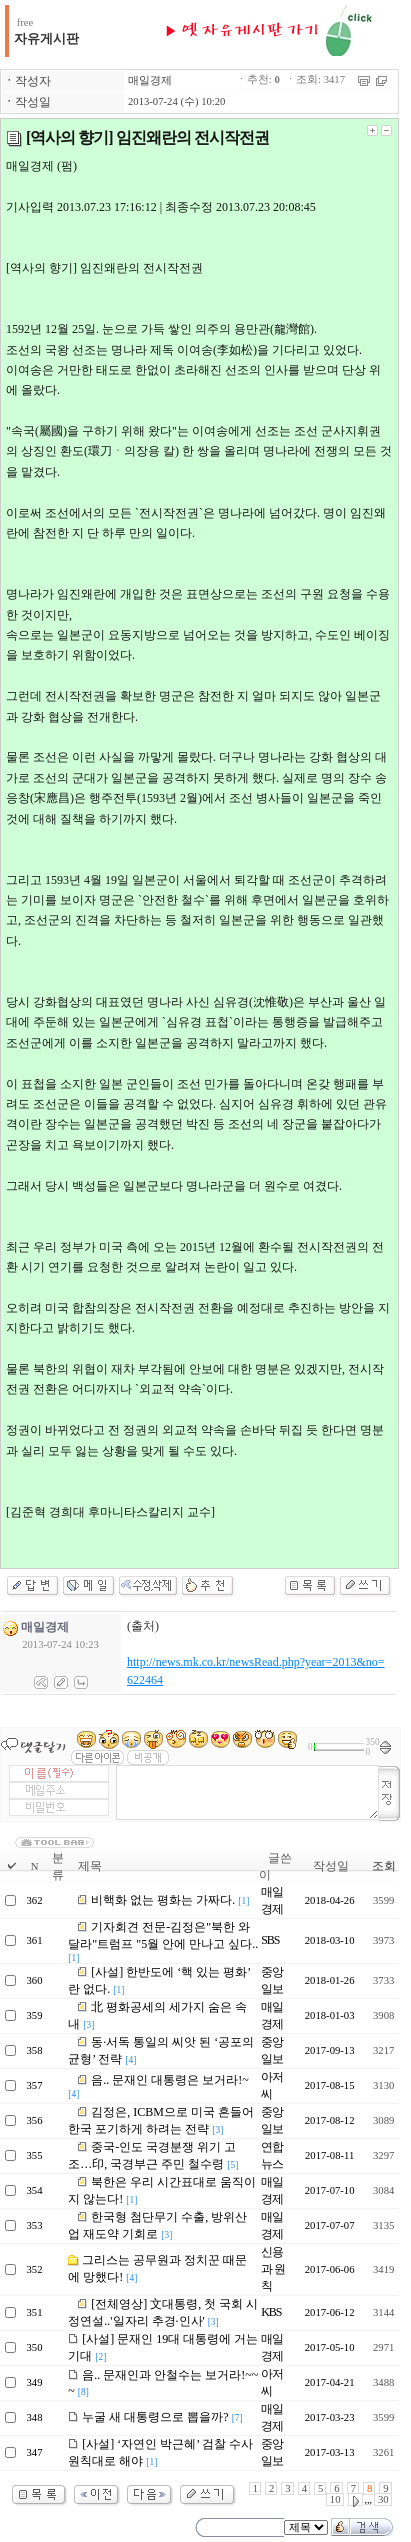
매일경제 (150, 80)
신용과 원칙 (273, 2269)
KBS (271, 2312)
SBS (270, 1940)
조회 (384, 1866)
